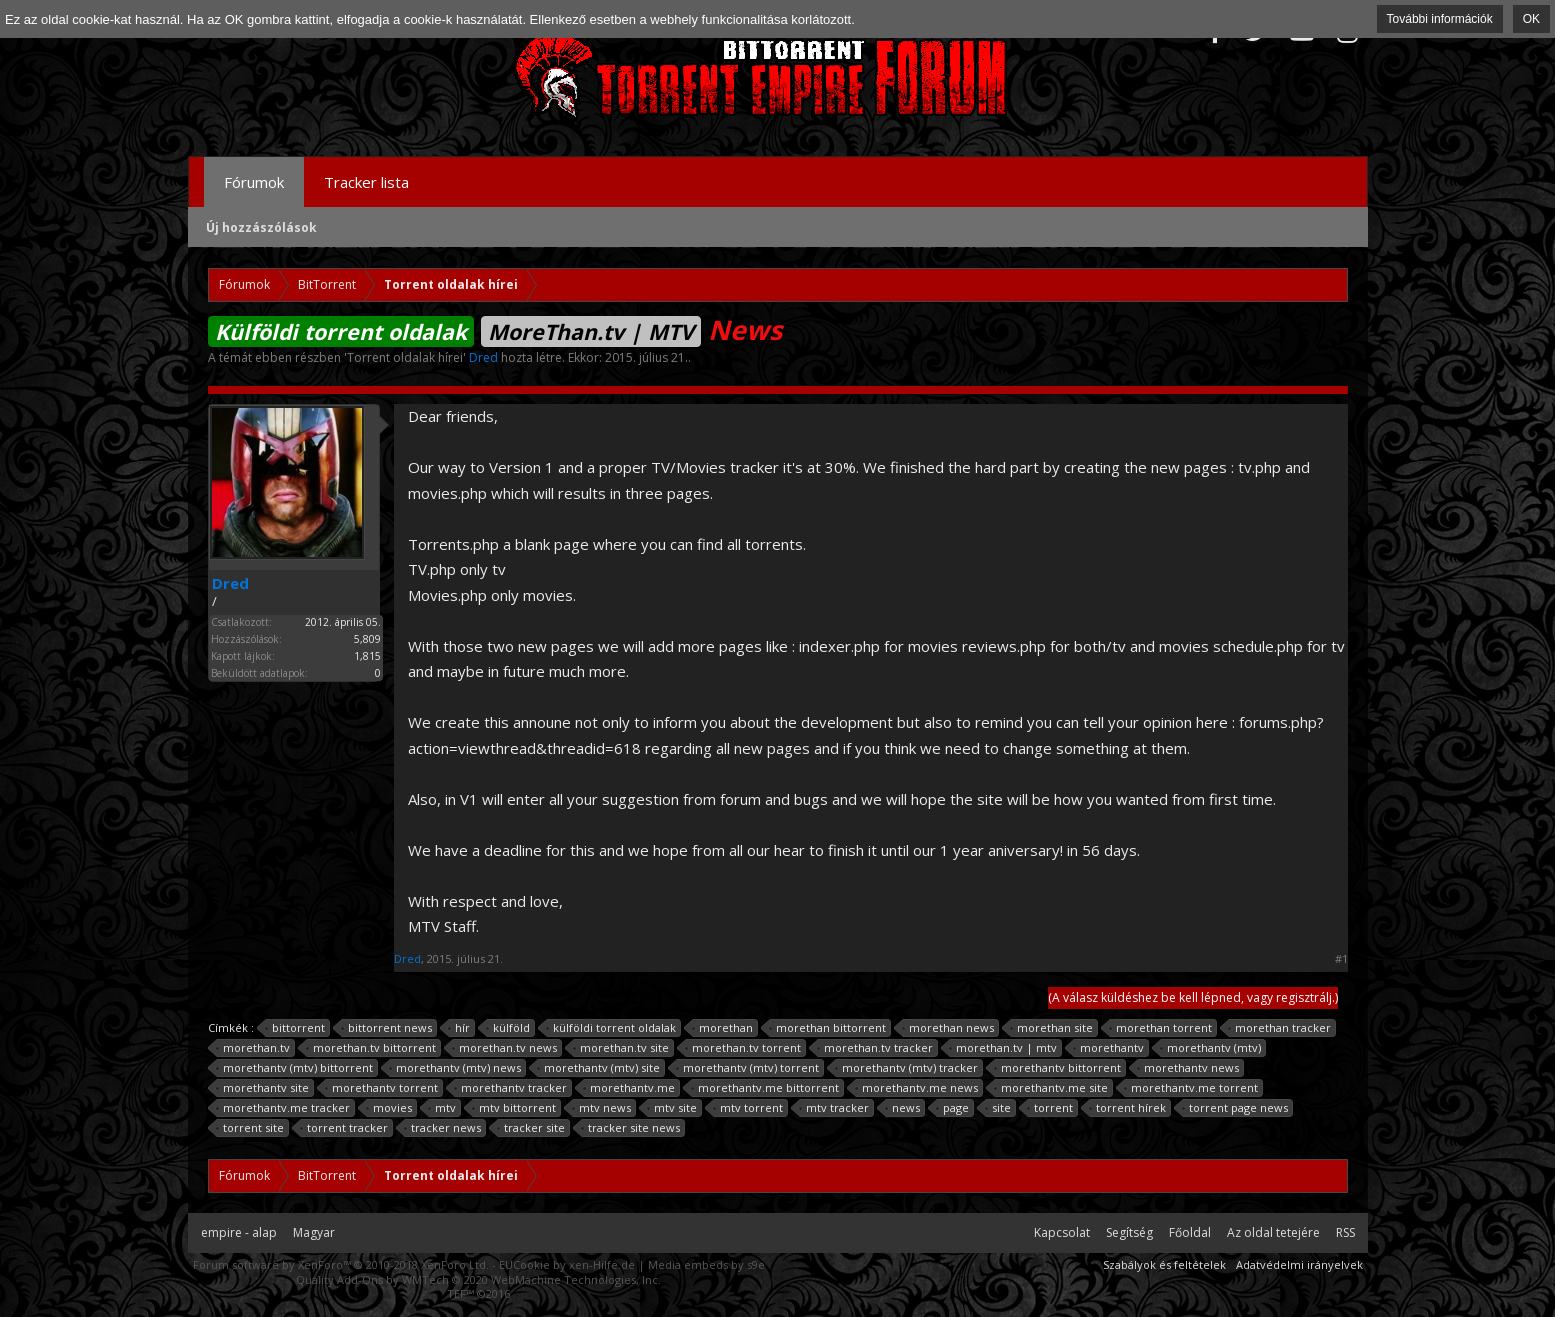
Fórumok (254, 182)
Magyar (314, 1232)
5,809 (367, 639)
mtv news (602, 1108)
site (998, 1108)
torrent (1050, 1108)
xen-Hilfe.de (602, 1264)
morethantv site (263, 1088)
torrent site (250, 1128)
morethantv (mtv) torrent (748, 1068)
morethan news (948, 1028)
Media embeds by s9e (706, 1264)
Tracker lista (366, 182)
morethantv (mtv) (1211, 1048)
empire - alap (239, 1232)
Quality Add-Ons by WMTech (478, 1279)
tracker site (531, 1128)
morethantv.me (629, 1088)
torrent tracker (344, 1128)
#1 (1341, 959)
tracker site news (631, 1128)
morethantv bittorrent (1058, 1068)
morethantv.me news (917, 1088)
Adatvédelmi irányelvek (1299, 1264)
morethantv (1109, 1048)
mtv (442, 1108)
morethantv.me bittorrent (765, 1088)
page (953, 1108)
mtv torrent (748, 1108)
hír (459, 1028)
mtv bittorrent (514, 1108)
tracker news (443, 1128)
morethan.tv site (621, 1048)
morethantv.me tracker (283, 1108)
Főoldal (1190, 1232)
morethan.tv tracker (875, 1048)
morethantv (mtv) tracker (907, 1068)
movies (389, 1108)
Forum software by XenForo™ (341, 1264)
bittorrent (295, 1028)
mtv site (672, 1108)
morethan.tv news (505, 1048)
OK (1531, 19)
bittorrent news (387, 1028)
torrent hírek (1128, 1108)
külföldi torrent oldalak (611, 1028)
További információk (1440, 19)
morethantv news (1188, 1068)
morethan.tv (253, 1048)
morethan (723, 1028)
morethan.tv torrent (743, 1048)
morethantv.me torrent (1191, 1088)
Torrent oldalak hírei (405, 357)
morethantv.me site (1051, 1088)
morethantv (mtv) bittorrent (295, 1068)
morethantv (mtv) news (455, 1068)
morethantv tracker (511, 1088)
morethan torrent (1161, 1028)
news (903, 1108)
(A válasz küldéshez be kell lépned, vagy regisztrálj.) (1193, 997)
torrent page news (1235, 1108)
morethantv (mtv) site (599, 1068)
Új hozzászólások (261, 227)
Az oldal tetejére (1273, 1232)
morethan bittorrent (828, 1028)
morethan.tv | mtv (1003, 1048)
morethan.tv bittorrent (371, 1048)
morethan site (1052, 1028)
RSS (1345, 1232)
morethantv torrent (382, 1088)
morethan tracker (1280, 1028)
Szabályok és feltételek (1164, 1264)
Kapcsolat (1062, 1232)
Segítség (1129, 1232)
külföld (508, 1028)
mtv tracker (834, 1108)
